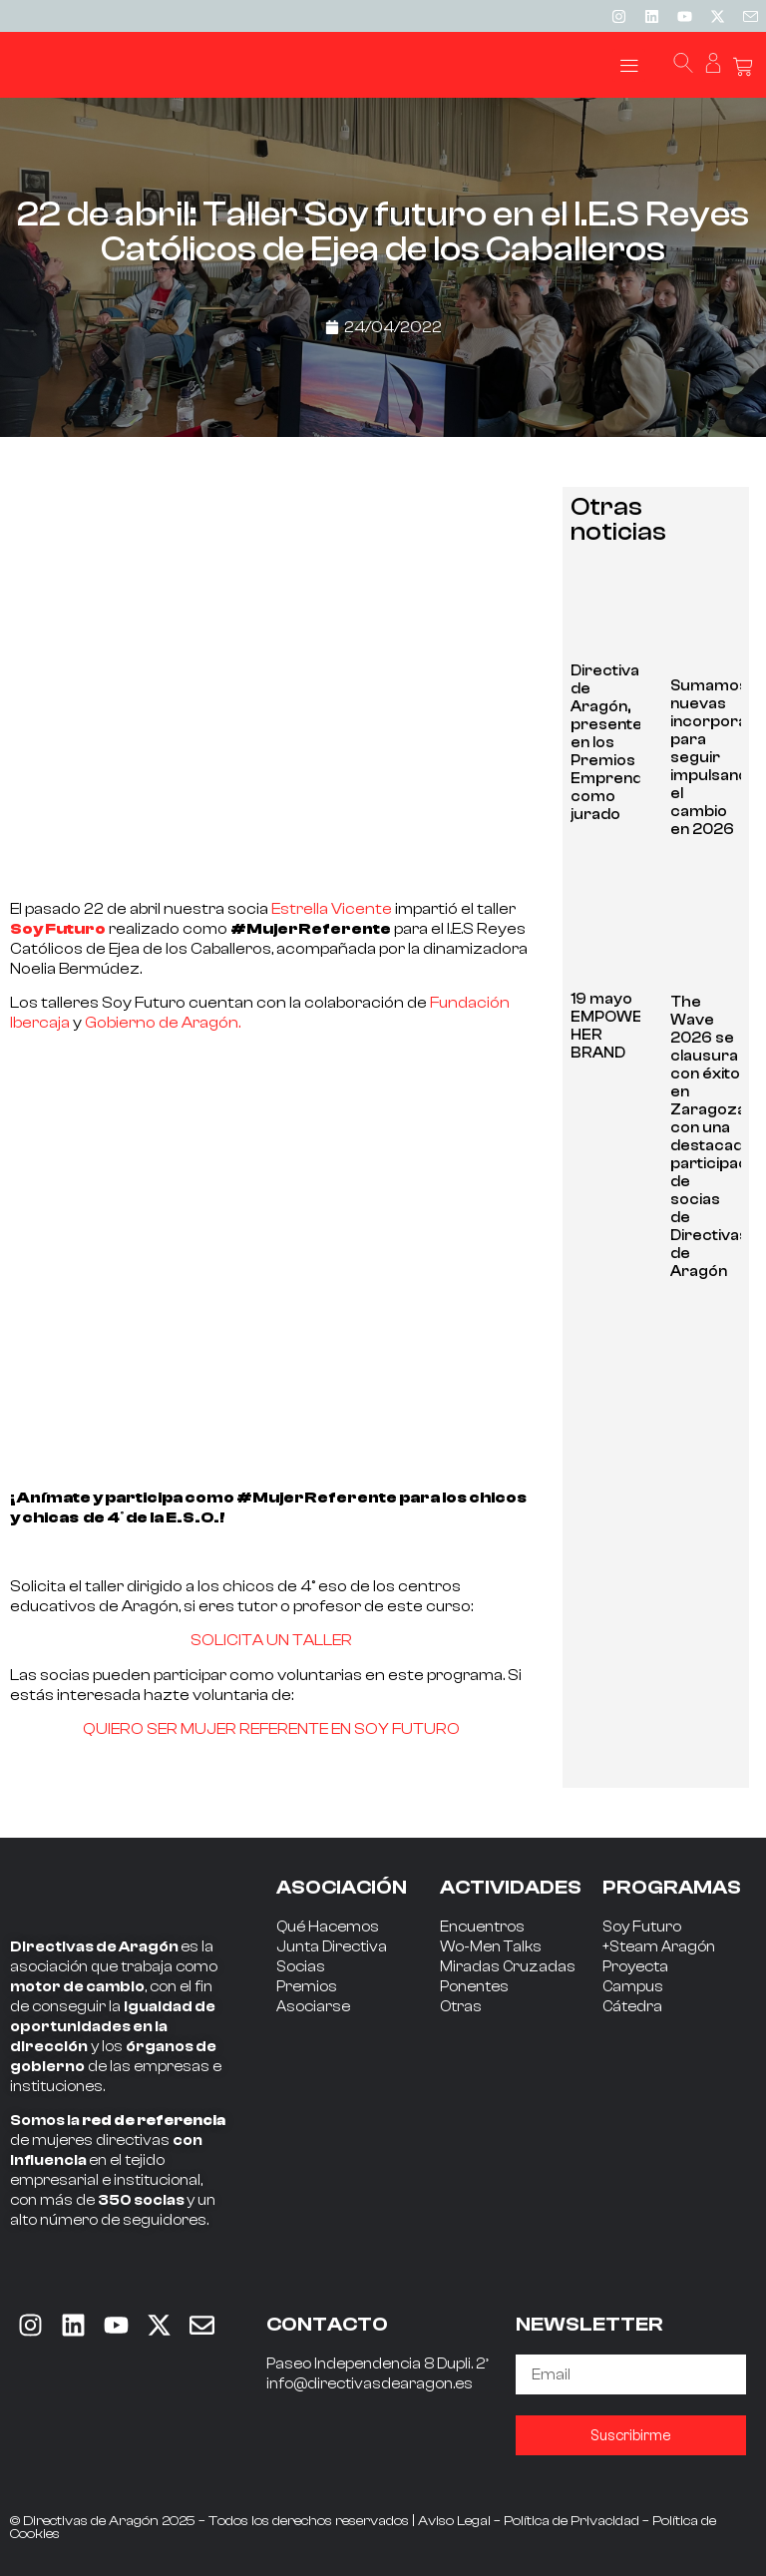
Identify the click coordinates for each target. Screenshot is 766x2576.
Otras (461, 2006)
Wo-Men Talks (491, 1946)
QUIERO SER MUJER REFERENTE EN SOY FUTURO (271, 1729)
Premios (306, 1986)
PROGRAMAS (671, 1887)
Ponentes (474, 1986)
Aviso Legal (454, 2521)
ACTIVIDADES (510, 1887)
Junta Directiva (331, 1946)
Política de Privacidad (571, 2521)
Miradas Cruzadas (507, 1966)
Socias (300, 1966)
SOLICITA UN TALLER (271, 1640)
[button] (628, 65)
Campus (632, 1986)
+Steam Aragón (658, 1946)
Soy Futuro (641, 1927)
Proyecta (635, 1966)
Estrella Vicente (331, 909)
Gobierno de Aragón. (162, 1023)
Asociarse (313, 2006)
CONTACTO (327, 2324)
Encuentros (482, 1927)
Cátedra (632, 2006)
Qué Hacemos (327, 1927)
